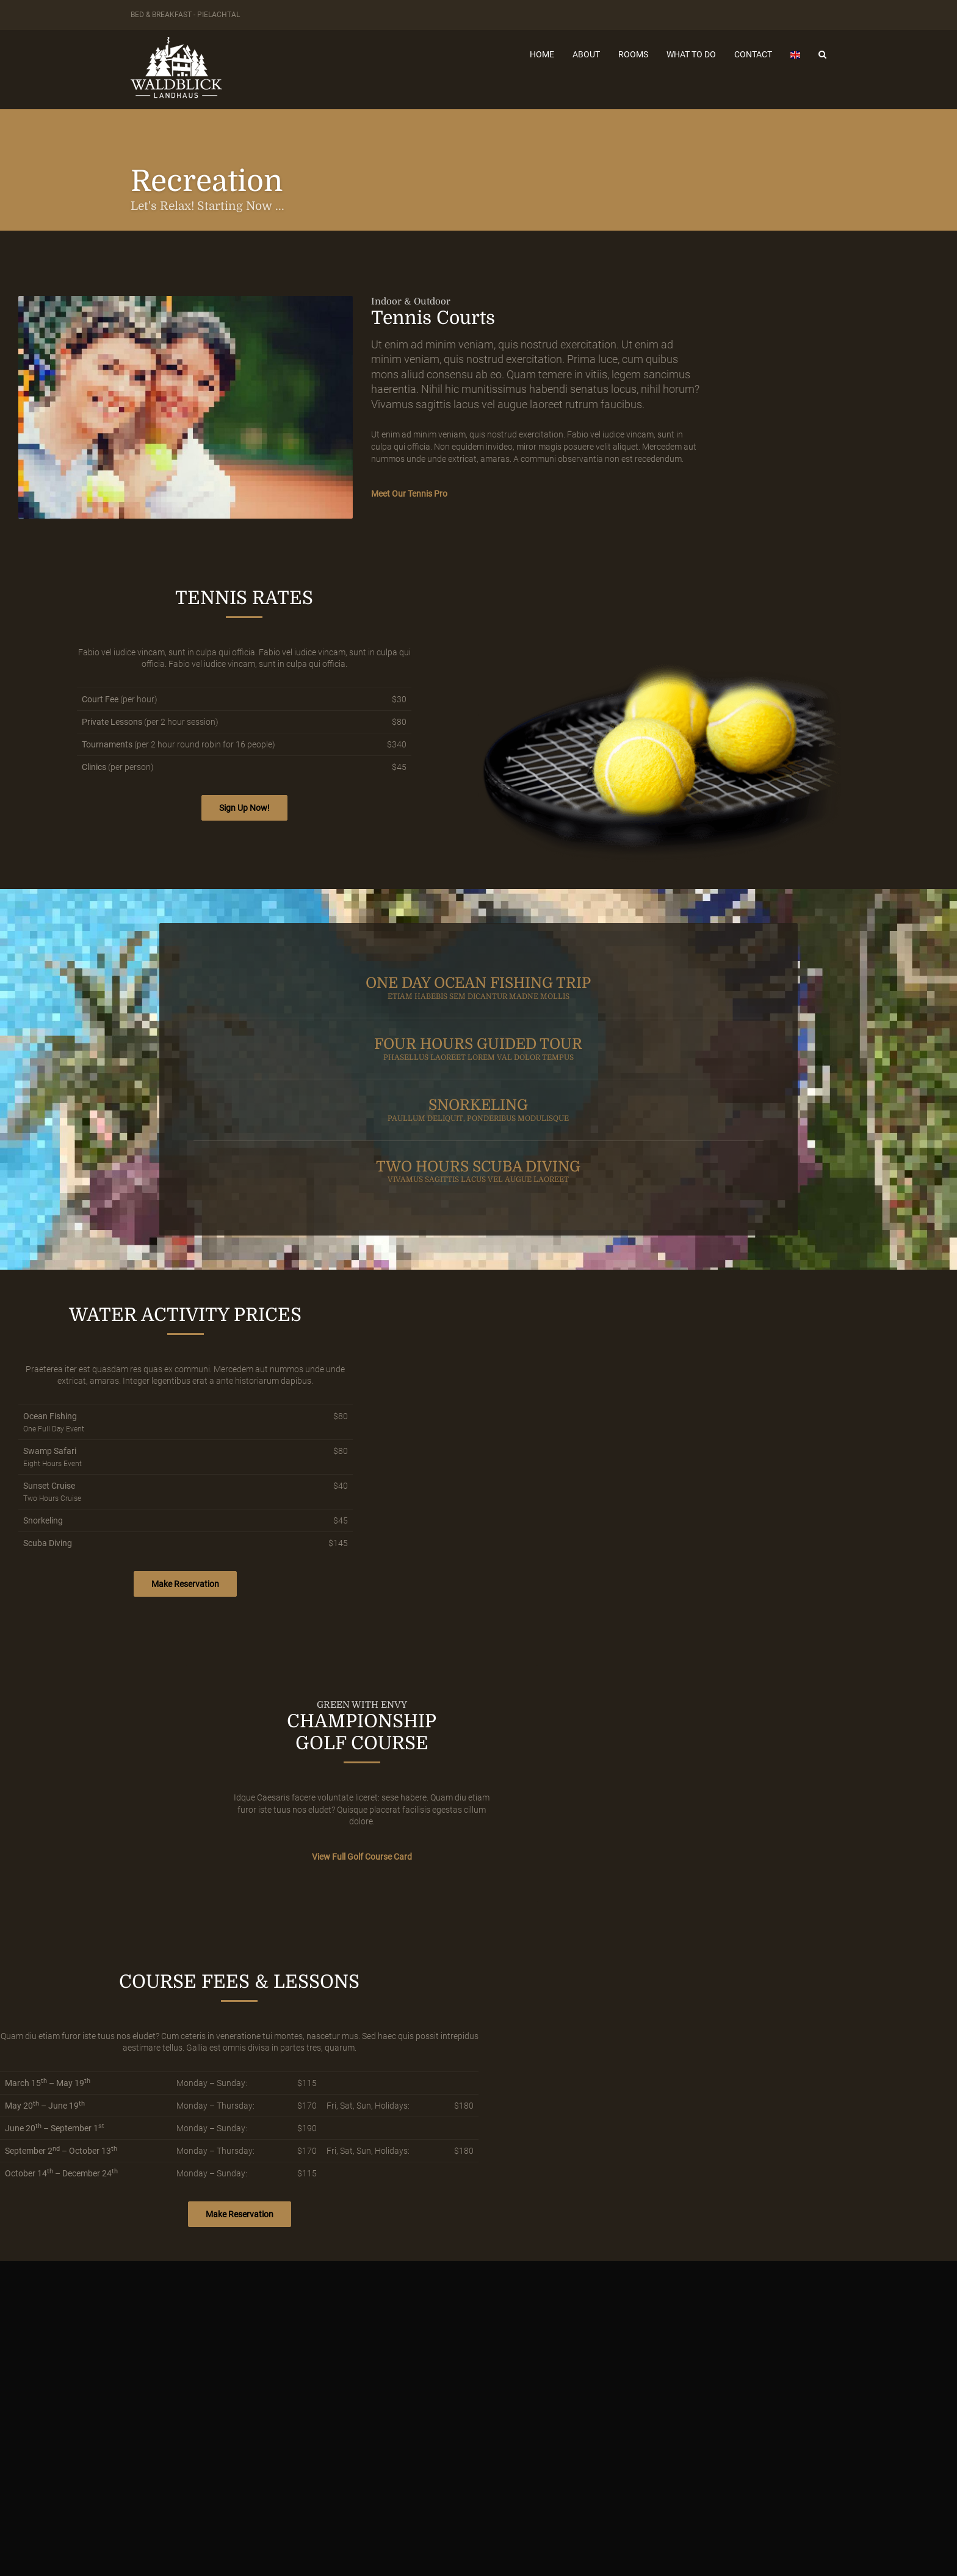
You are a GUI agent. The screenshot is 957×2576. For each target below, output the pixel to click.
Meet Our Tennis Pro (409, 493)
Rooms (633, 54)
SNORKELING (478, 1109)
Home (542, 54)
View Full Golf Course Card (362, 1857)
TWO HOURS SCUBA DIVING (478, 1171)
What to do (691, 54)
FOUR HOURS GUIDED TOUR (478, 1048)
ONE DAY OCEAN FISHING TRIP (478, 987)
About (586, 54)
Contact (753, 54)
